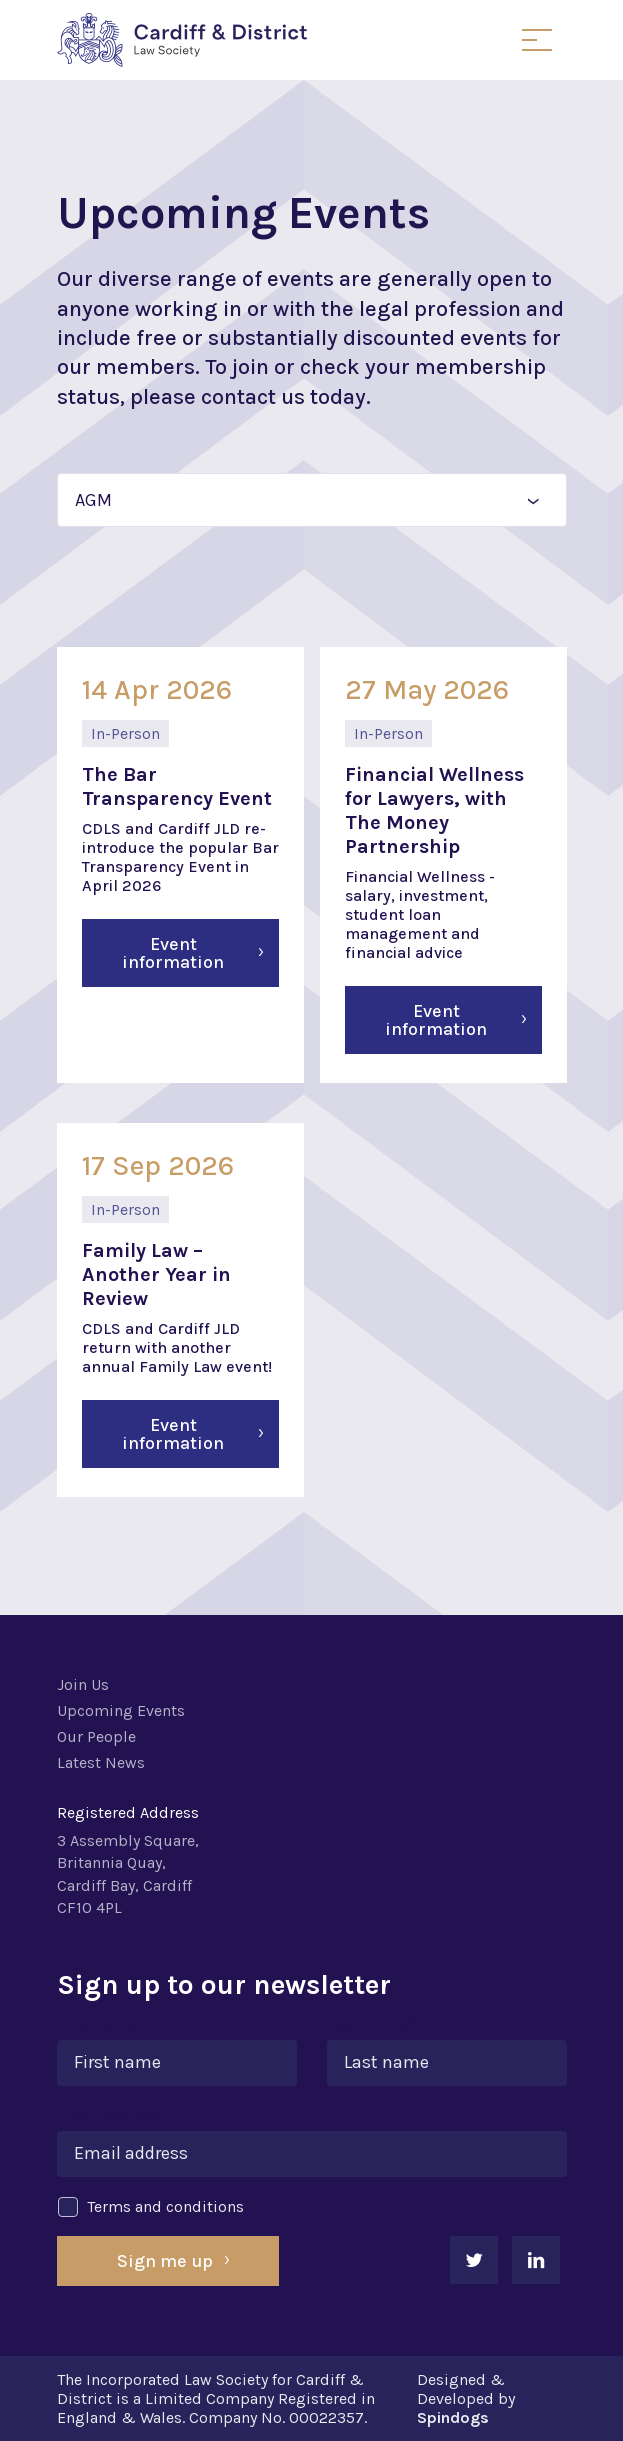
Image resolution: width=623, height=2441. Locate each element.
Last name (372, 2024)
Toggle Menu (537, 40)
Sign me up (165, 2261)
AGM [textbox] (93, 500)
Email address (116, 2115)
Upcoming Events (121, 1710)
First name (102, 2024)
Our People (96, 1736)
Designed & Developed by (466, 2398)
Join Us (83, 1684)
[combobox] (312, 500)
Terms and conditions (150, 2206)
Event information (173, 953)
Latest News (101, 1762)
